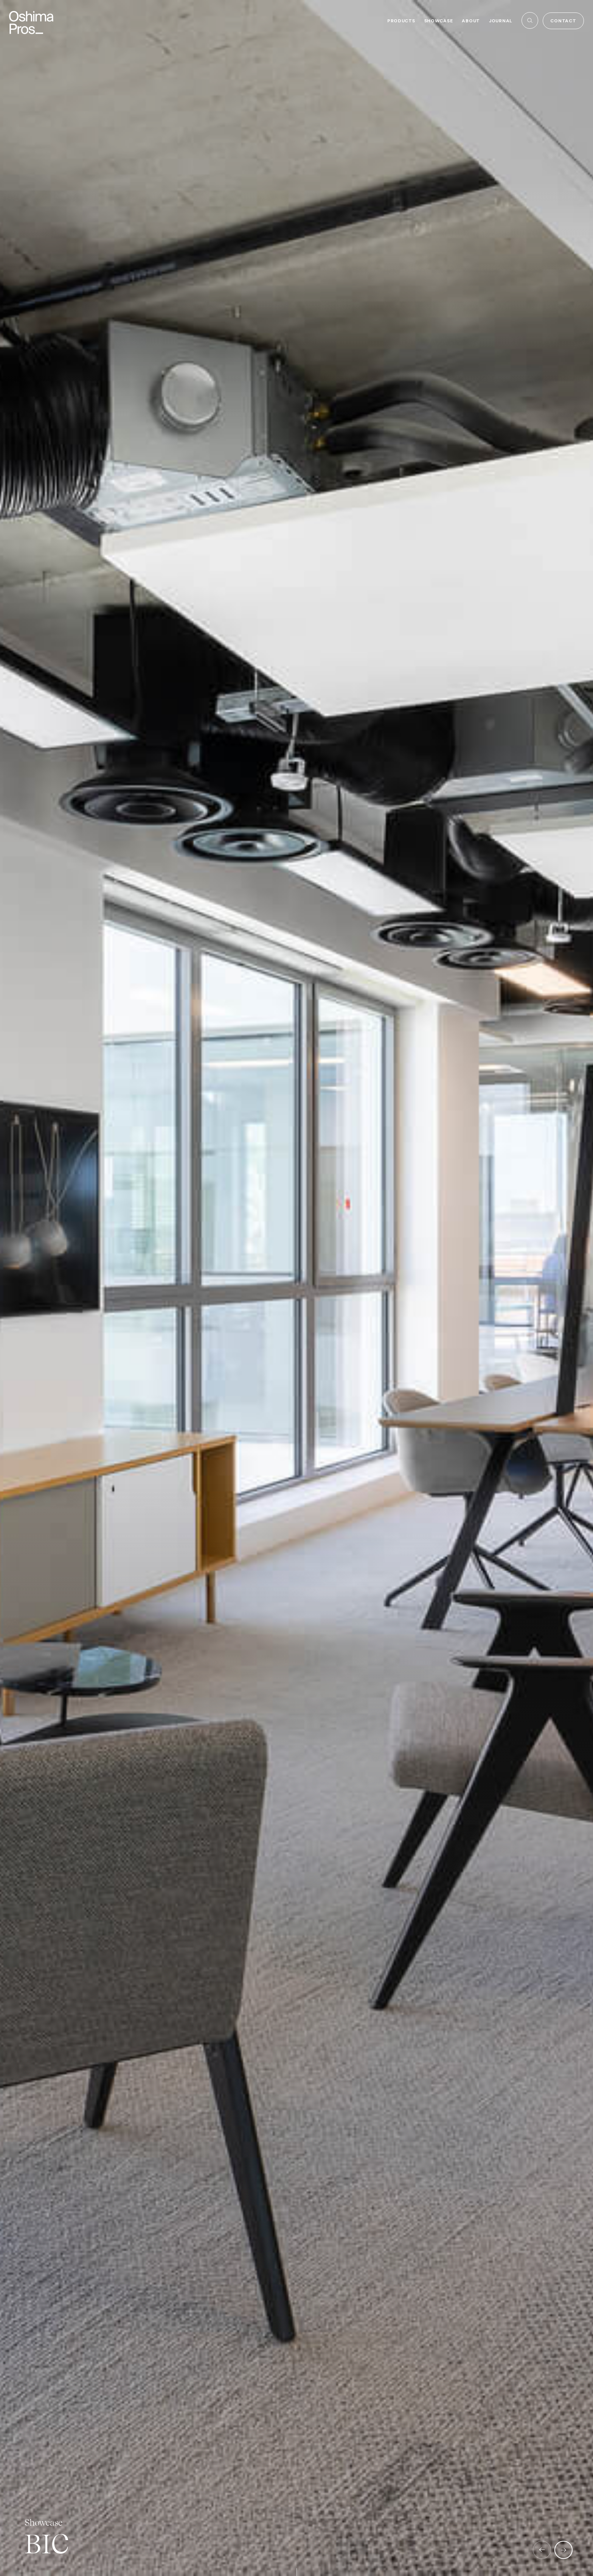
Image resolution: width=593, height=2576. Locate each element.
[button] (542, 2550)
